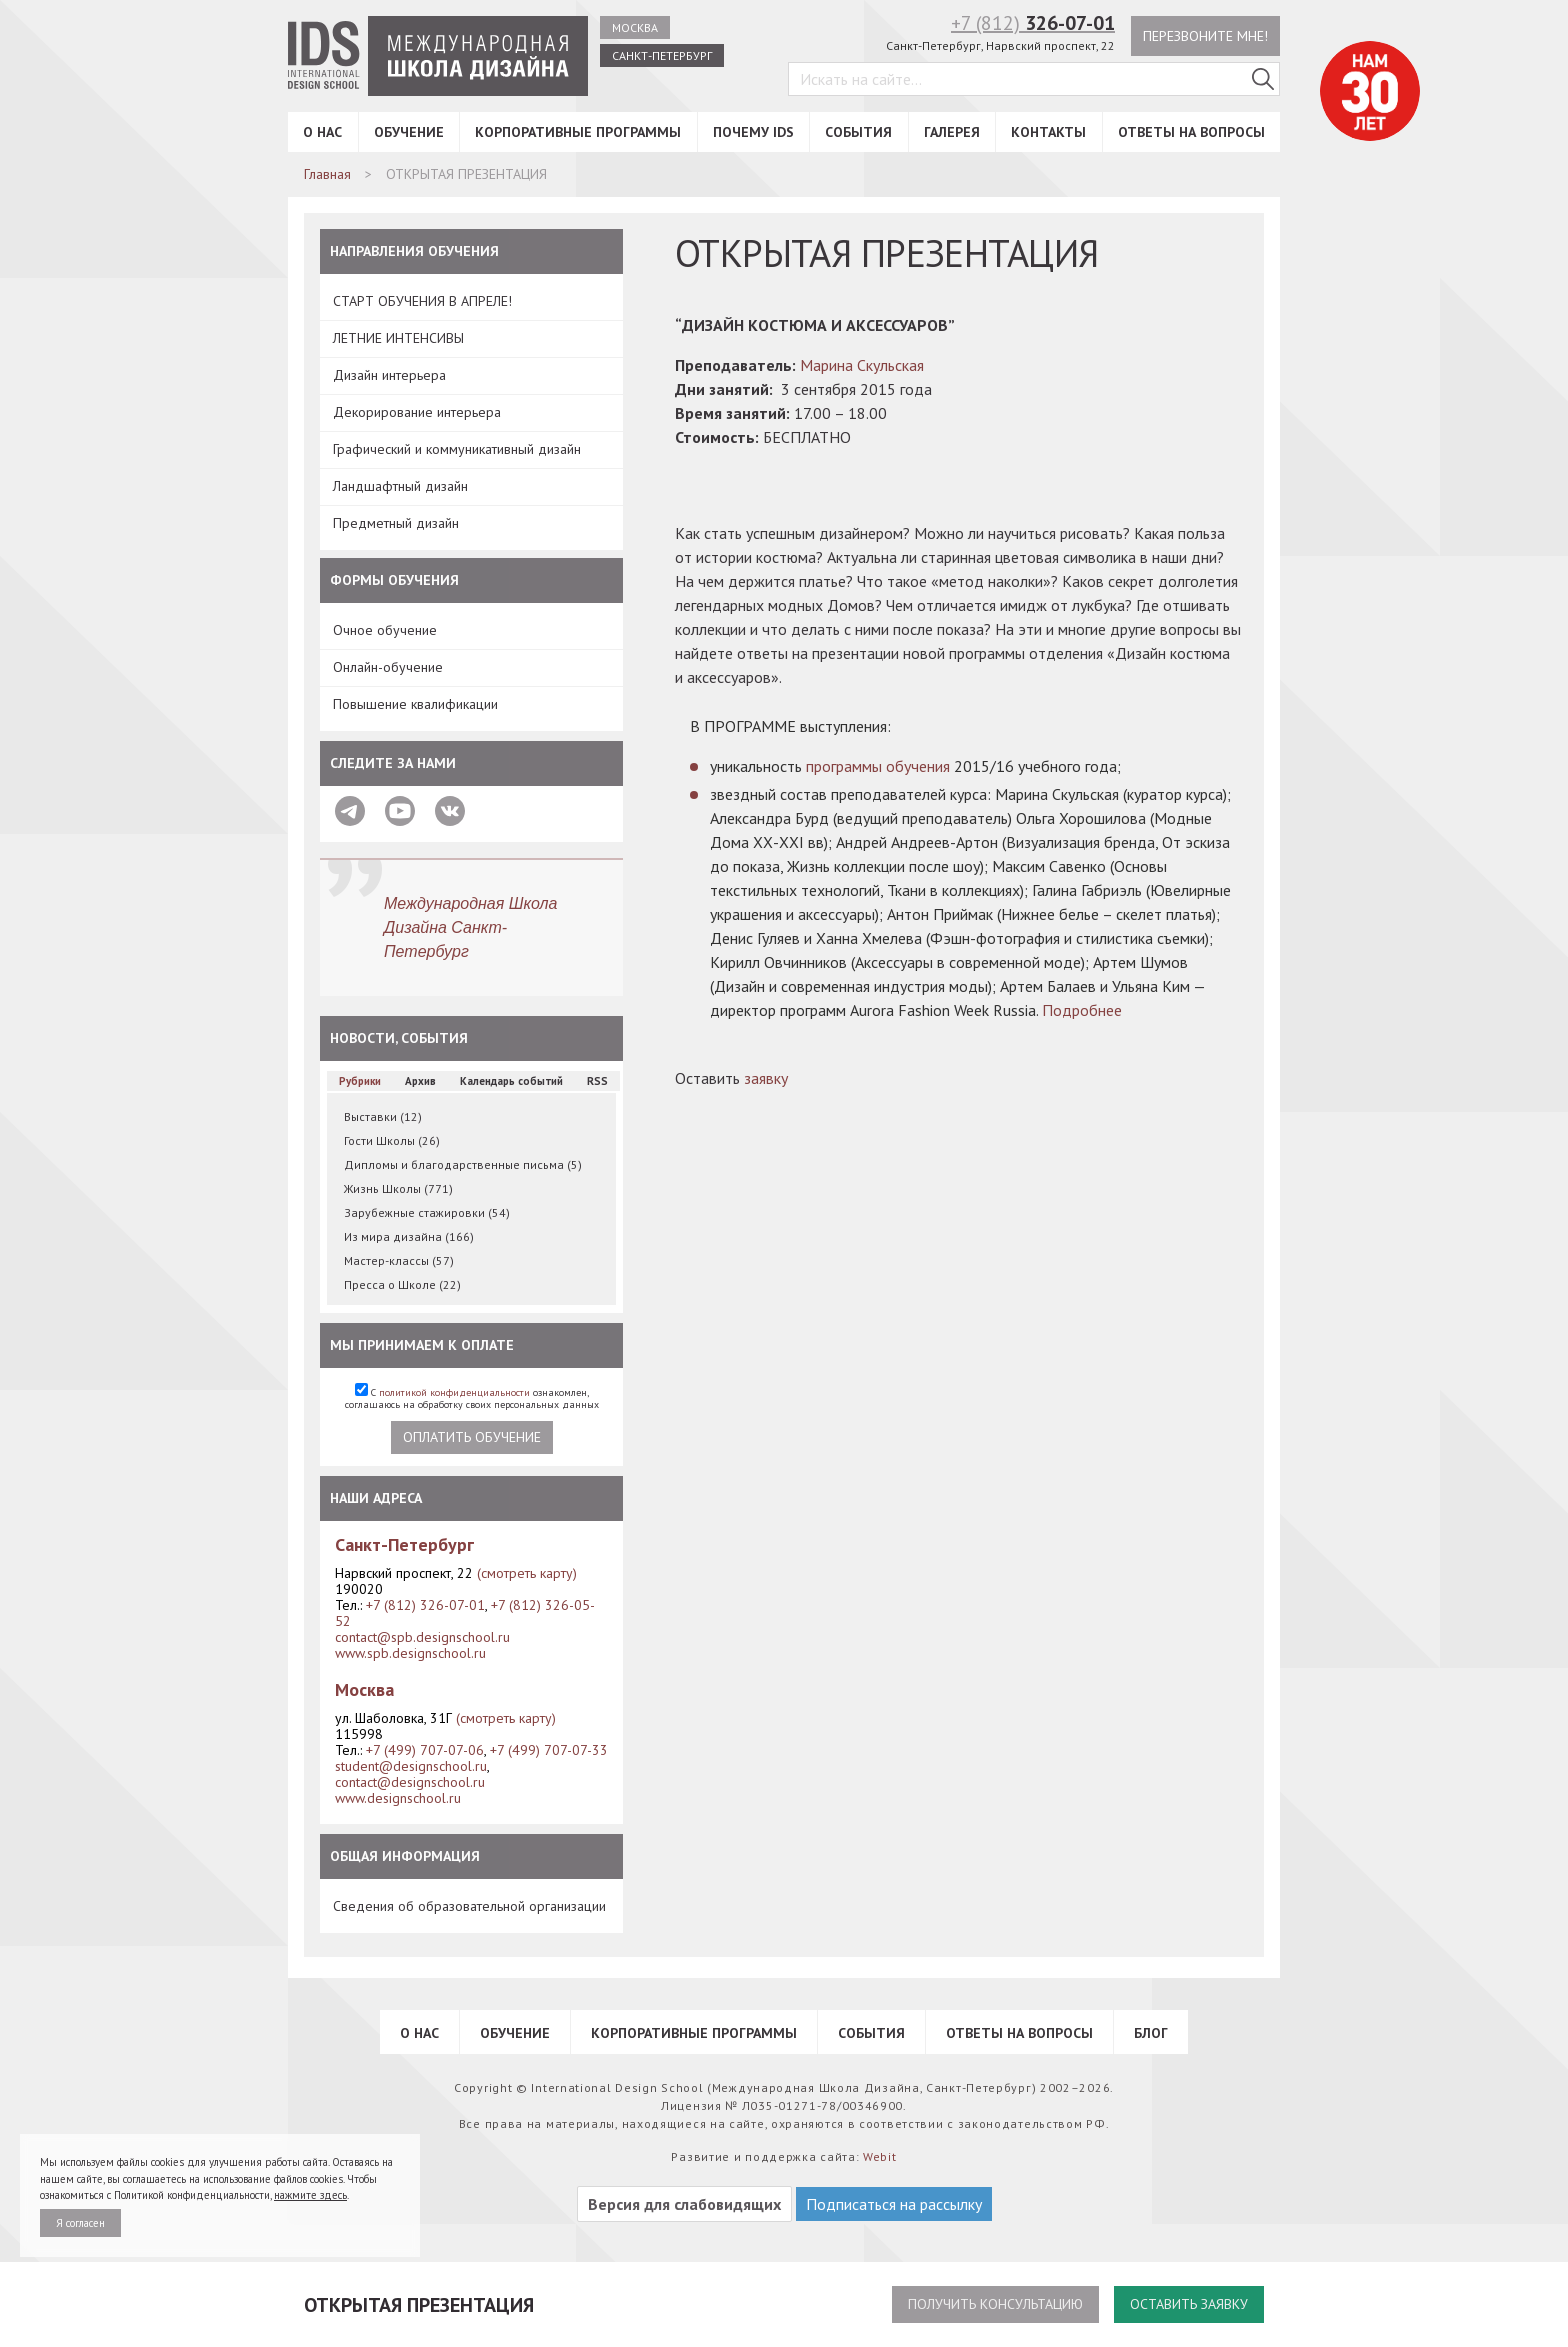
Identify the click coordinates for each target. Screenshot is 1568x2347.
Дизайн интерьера (389, 375)
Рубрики (360, 1081)
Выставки (383, 1116)
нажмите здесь (310, 2195)
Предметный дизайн (396, 523)
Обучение (409, 132)
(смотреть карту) (527, 1573)
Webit (880, 2156)
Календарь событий (511, 1081)
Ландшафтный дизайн (400, 486)
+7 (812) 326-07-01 (425, 1605)
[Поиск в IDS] (1263, 79)
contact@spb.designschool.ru (422, 1637)
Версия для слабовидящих (684, 2204)
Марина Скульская (862, 365)
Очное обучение (385, 630)
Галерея (952, 132)
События (858, 132)
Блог (1151, 2033)
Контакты (1048, 132)
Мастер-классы (399, 1260)
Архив (420, 1081)
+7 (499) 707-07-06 (425, 1750)
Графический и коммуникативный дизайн (457, 449)
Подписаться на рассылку (894, 2204)
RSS (597, 1081)
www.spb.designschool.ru (410, 1653)
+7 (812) (1033, 23)
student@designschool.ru (411, 1766)
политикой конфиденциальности (454, 1392)
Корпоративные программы (578, 132)
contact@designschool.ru (410, 1782)
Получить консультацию (995, 2304)
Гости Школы (392, 1140)
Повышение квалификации (415, 704)
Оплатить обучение (472, 1437)
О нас (322, 132)
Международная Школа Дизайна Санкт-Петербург (471, 927)
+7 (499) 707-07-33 (549, 1750)
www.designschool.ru (398, 1798)
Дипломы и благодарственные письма (463, 1164)
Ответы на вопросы (1191, 132)
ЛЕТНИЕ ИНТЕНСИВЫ (398, 338)
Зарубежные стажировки (427, 1212)
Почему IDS (753, 132)
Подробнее (1082, 1010)
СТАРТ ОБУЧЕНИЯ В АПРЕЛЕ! (422, 301)
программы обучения (878, 766)
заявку (766, 1078)
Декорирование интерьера (417, 412)
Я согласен (80, 2223)
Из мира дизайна (409, 1236)
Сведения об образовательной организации (469, 1906)
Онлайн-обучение (388, 667)
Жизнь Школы (398, 1188)
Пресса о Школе (402, 1284)
